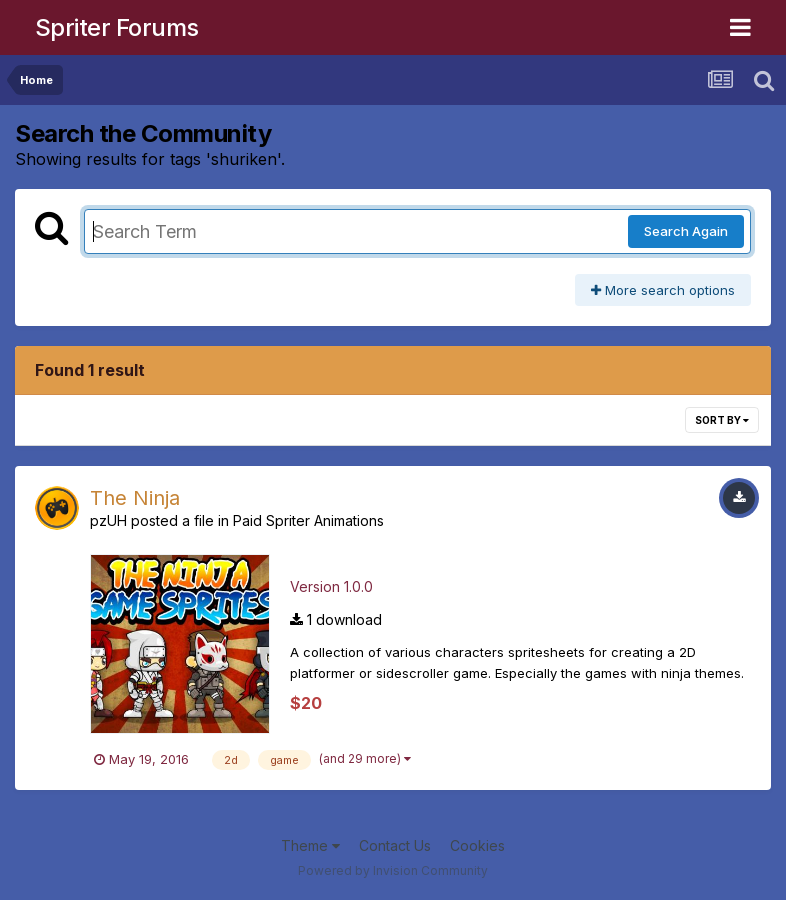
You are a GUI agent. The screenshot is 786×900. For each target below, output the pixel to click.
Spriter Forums (117, 27)
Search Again (686, 231)
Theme (310, 845)
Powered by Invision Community (393, 870)
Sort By (722, 420)
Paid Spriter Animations (308, 520)
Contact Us (395, 845)
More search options (663, 290)
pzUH (108, 520)
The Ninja (135, 498)
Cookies (477, 845)
